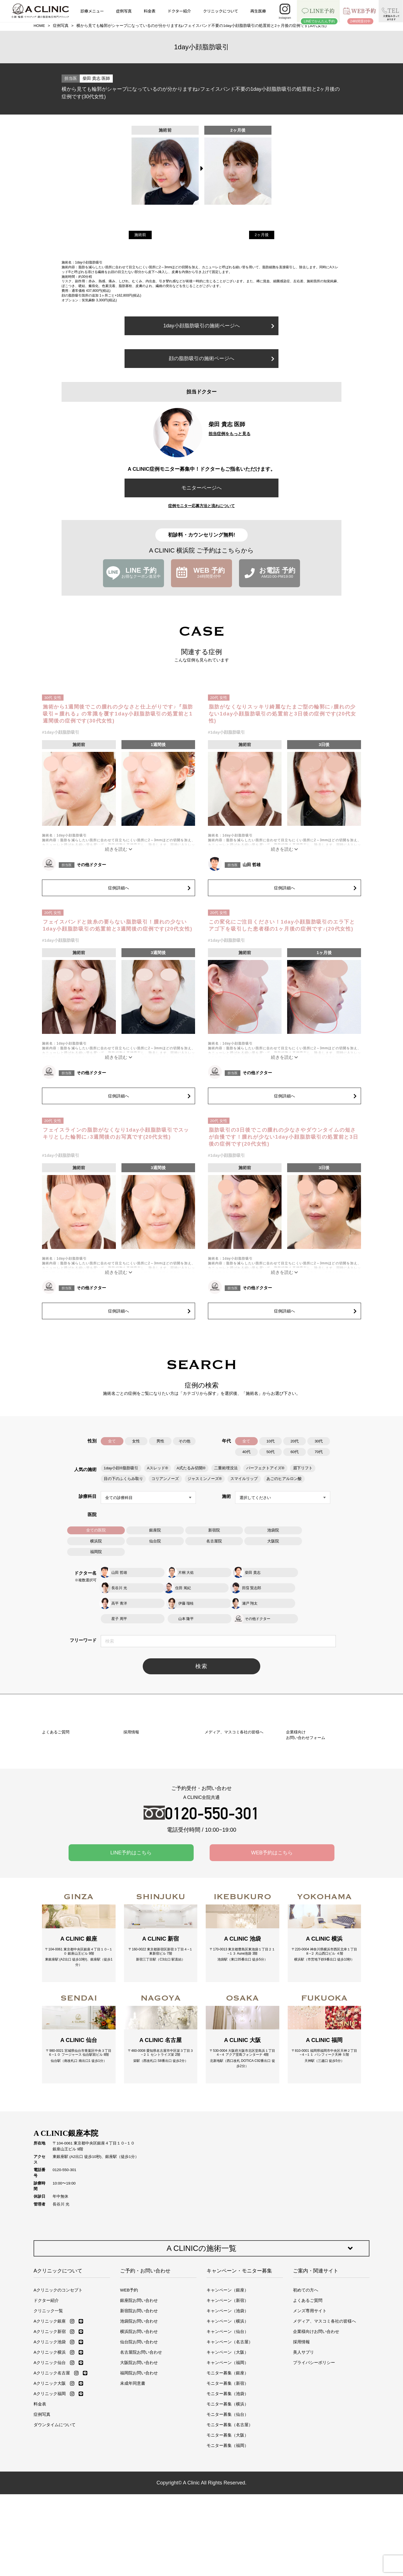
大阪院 (273, 1540)
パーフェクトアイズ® (264, 1467)
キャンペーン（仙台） (228, 2403)
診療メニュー (92, 11)
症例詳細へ (148, 886)
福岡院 (96, 1550)
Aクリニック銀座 (50, 2393)
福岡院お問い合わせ (139, 2445)
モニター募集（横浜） (228, 2476)
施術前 (140, 235)
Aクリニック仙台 (50, 2434)
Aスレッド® (157, 1467)
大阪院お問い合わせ (139, 2434)
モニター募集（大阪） (228, 2507)
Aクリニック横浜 (50, 2424)
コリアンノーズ (165, 1478)
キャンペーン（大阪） (228, 2424)
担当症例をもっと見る (229, 433)
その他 (184, 1441)
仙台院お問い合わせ (139, 2414)
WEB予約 (129, 2362)
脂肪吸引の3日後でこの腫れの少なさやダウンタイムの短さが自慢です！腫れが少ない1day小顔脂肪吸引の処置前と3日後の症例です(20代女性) (284, 1137)
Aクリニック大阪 (50, 2455)
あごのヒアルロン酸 (283, 1478)
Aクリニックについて (58, 2343)
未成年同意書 (132, 2455)
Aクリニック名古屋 (52, 2445)
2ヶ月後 (262, 235)
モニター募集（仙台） (228, 2486)
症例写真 (124, 11)
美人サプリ (303, 2424)
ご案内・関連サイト (315, 2343)
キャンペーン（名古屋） (230, 2414)
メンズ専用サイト (310, 2383)
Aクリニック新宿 (50, 2403)
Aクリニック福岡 (50, 2465)
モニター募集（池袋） (228, 2465)
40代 (246, 1451)
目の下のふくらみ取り (123, 1478)
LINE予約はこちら (131, 1908)
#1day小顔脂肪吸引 (60, 732)
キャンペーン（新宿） (228, 2372)
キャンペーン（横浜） (228, 2393)
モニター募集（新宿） (228, 2455)
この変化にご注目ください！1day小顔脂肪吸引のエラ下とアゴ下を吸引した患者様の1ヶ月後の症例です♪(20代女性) (282, 925)
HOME (39, 26)
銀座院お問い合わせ (139, 2372)
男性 (160, 1441)
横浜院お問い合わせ (139, 2403)
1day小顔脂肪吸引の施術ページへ (218, 325)
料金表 (150, 11)
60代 (294, 1451)
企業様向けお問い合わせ (316, 2403)
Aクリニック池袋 (50, 2414)
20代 (294, 1441)
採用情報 (301, 2414)
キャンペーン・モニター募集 (239, 2343)
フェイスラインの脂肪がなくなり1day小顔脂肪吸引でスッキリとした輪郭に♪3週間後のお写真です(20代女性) (116, 1133)
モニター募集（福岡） (228, 2517)
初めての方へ (305, 2362)
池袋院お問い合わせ (139, 2393)
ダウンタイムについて (55, 2497)
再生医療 (258, 11)
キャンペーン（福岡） (228, 2434)
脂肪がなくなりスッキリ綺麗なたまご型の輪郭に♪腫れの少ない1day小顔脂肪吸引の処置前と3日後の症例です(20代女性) (282, 714)
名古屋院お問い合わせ (141, 2424)
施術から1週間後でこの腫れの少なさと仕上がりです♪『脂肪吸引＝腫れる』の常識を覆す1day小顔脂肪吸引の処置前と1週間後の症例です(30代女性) (118, 714)
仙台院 (155, 1540)
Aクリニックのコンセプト (58, 2362)
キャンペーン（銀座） (228, 2362)
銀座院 (155, 1529)
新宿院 (214, 1529)
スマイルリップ (243, 1478)
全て (112, 1441)
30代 (319, 1441)
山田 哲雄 (252, 864)
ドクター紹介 (179, 11)
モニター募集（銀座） (228, 2445)
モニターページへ (201, 488)
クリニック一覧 (48, 2383)
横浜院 (96, 1540)
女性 (136, 1441)
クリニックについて (220, 11)
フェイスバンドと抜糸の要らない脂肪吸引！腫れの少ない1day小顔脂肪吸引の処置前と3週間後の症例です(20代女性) (118, 925)
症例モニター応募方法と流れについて (201, 505)
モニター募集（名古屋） (230, 2497)
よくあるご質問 (307, 2372)
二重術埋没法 (225, 1467)
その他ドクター (91, 864)
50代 (270, 1451)
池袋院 (273, 1529)
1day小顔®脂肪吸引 (121, 1467)
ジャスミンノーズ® (204, 1478)
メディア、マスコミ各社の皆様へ (324, 2393)
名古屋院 (214, 1540)
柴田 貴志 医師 (96, 78)
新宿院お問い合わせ (139, 2383)
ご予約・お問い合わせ (145, 2343)
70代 (319, 1451)
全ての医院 (96, 1529)
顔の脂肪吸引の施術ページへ (221, 358)
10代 (270, 1441)
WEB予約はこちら (272, 1908)
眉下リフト (301, 1467)
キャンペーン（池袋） (228, 2383)
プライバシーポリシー (314, 2434)
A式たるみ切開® (190, 1467)
